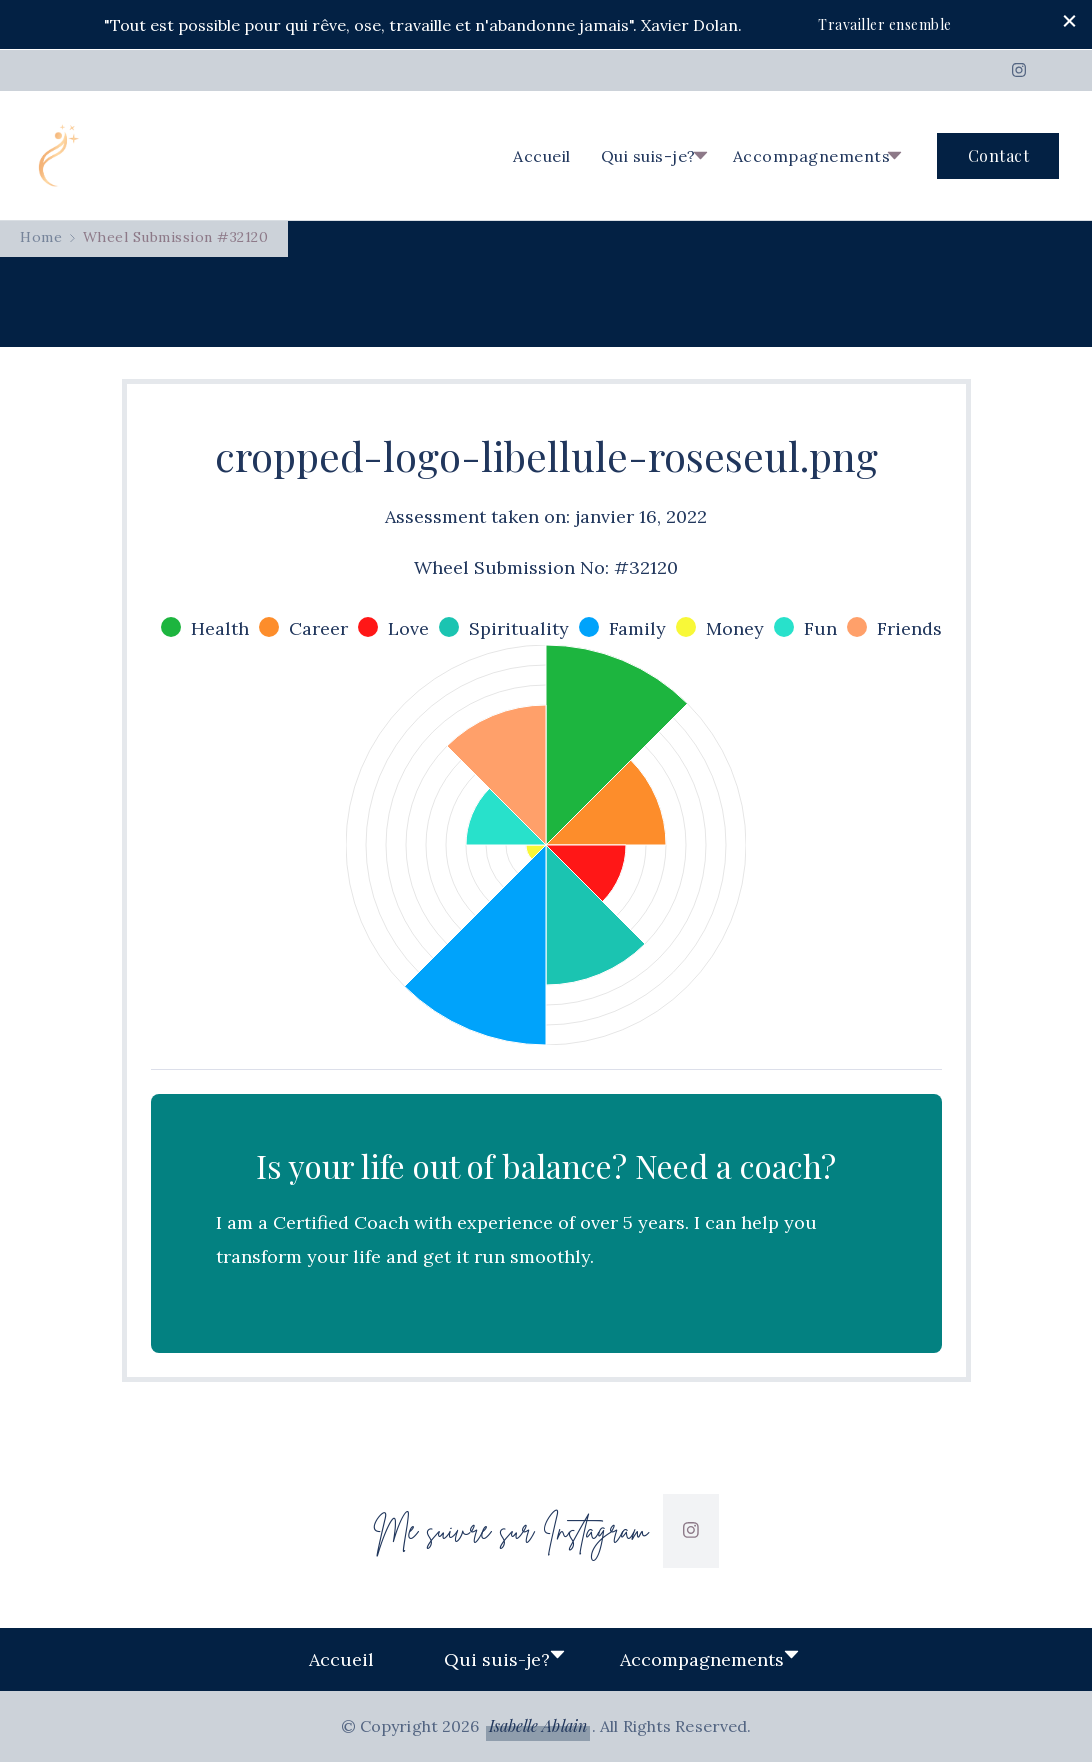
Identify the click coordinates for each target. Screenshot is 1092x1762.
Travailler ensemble (885, 24)
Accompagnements (812, 156)
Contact (999, 155)
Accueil (542, 156)
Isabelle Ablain (538, 1725)
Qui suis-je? (648, 156)
